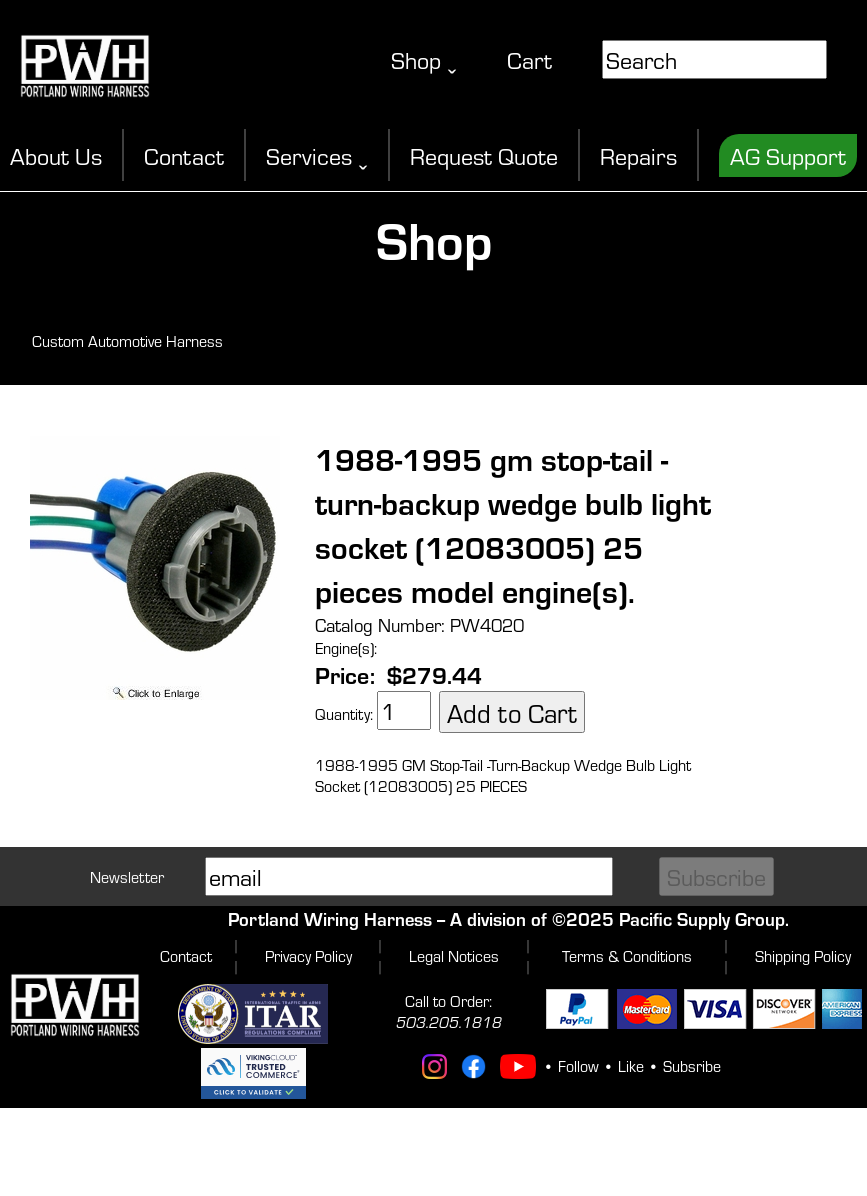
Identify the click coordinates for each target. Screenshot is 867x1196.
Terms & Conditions (627, 955)
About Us (56, 155)
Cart (529, 59)
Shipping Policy (803, 955)
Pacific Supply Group (702, 918)
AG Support (788, 155)
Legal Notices (454, 955)
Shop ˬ (424, 59)
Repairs (638, 155)
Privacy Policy (308, 955)
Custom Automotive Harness (127, 340)
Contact (184, 155)
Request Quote (484, 155)
